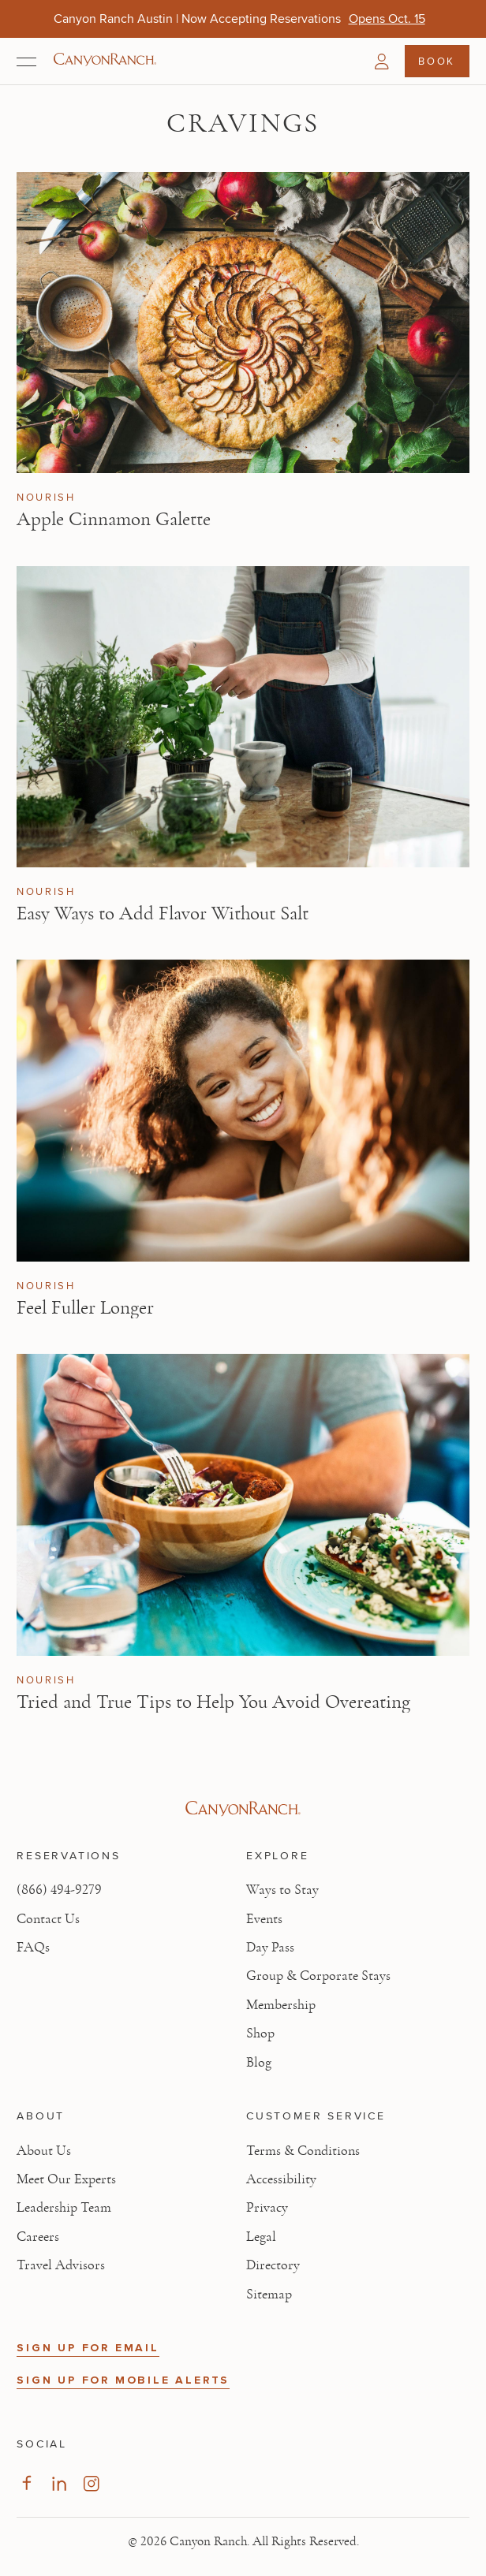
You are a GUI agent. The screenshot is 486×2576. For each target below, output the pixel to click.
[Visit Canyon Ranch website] (243, 1809)
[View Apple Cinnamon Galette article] (243, 322)
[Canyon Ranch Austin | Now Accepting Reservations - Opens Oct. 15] (387, 18)
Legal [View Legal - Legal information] (261, 2237)
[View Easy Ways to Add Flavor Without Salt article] (243, 716)
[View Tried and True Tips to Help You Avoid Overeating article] (243, 1504)
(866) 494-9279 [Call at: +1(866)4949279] (59, 1890)
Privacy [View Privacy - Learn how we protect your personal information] (267, 2208)
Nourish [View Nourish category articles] (46, 497)
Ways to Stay (282, 1890)
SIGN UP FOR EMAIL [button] (88, 2347)
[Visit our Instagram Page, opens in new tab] (91, 2483)
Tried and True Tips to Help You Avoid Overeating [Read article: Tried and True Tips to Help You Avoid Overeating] (213, 1702)
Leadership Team (64, 2208)
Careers (38, 2237)
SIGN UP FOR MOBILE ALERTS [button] (123, 2380)
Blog (258, 2063)
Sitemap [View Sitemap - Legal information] (269, 2294)
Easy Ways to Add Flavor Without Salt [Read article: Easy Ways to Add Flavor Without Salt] (162, 913)
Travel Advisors (61, 2265)
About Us (44, 2151)
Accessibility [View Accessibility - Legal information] (281, 2179)
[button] (381, 61)
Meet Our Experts (66, 2179)
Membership (281, 2005)
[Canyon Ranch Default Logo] (105, 61)
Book (436, 61)
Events (264, 1919)
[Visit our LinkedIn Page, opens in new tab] (59, 2483)
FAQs (33, 1947)
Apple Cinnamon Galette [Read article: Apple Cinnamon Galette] (114, 519)
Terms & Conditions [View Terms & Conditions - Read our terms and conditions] (303, 2151)
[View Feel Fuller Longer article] (243, 1110)
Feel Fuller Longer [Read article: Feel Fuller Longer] (85, 1308)
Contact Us (48, 1919)
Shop (260, 2033)
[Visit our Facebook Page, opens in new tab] (26, 2483)
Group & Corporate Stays (318, 1976)
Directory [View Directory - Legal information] (273, 2265)
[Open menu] (26, 61)
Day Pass (270, 1947)
